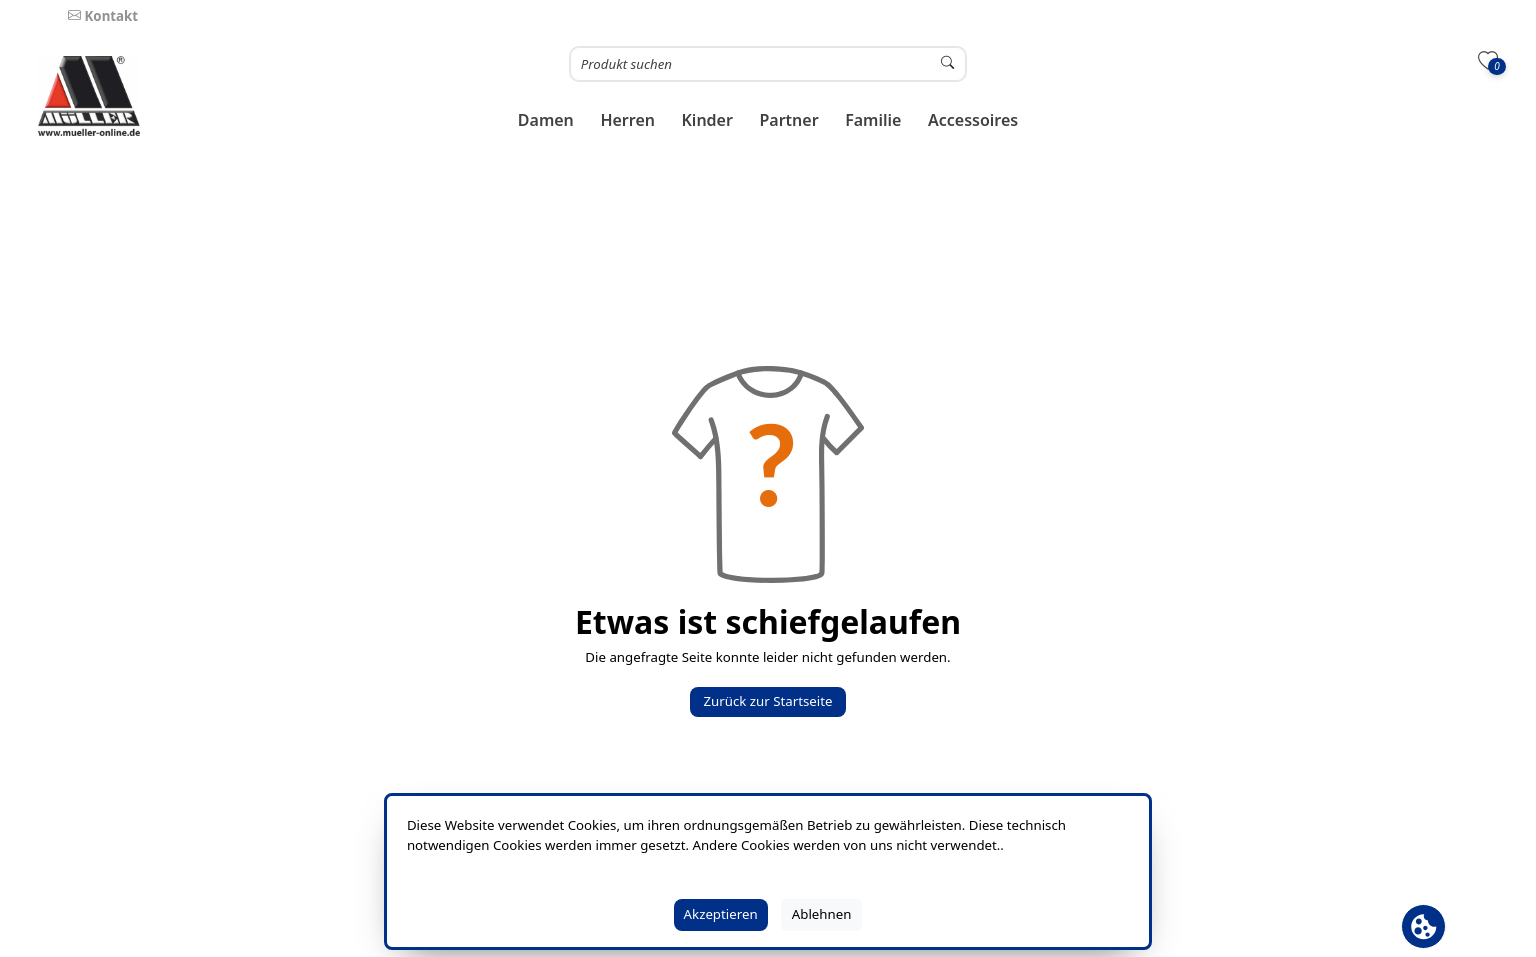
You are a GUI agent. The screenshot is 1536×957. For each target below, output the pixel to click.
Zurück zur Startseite (767, 701)
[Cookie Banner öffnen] (1423, 926)
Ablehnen (822, 914)
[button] (546, 120)
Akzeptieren (721, 914)
